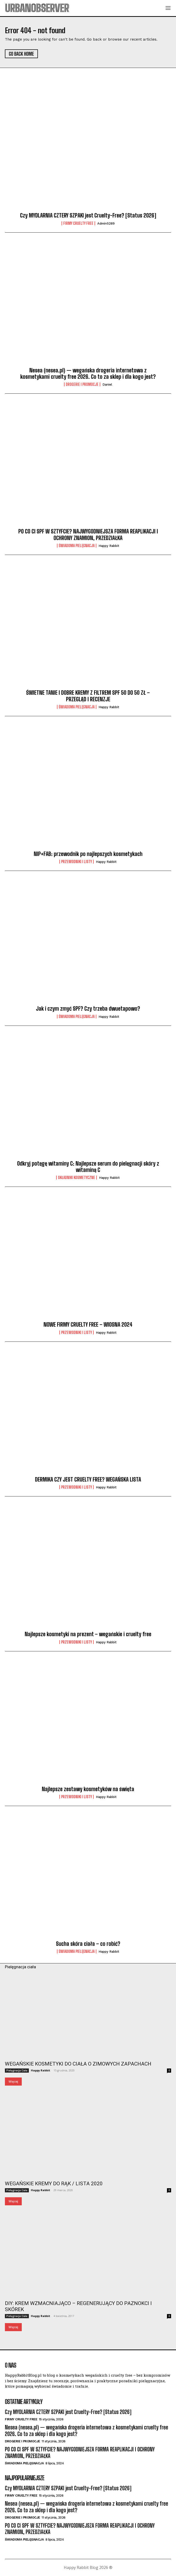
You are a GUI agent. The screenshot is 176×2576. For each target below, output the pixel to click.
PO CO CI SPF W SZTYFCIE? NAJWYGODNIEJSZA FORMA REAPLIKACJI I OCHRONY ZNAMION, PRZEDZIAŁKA (88, 534)
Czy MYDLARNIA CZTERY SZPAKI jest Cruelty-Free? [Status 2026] (88, 215)
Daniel (107, 384)
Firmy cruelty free (78, 223)
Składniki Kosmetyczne (76, 1178)
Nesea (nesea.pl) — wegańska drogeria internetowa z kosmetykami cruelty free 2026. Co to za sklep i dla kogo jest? (88, 373)
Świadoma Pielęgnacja (77, 546)
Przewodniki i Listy (76, 862)
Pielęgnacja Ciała (16, 2070)
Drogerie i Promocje (82, 384)
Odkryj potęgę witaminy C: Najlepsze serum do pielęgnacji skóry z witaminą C (88, 1166)
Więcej (13, 2081)
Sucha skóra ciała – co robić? (88, 1943)
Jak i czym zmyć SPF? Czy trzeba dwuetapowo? (88, 1008)
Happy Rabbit (109, 546)
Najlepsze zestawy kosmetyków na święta (88, 1789)
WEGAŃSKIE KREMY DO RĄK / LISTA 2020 (54, 2183)
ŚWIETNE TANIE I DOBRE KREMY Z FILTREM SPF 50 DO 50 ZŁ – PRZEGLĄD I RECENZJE (88, 695)
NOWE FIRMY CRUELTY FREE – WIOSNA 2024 (88, 1324)
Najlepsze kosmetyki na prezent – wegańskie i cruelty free (88, 1634)
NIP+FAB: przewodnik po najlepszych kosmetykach (88, 854)
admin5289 (106, 223)
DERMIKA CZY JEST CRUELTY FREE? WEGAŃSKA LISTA (88, 1479)
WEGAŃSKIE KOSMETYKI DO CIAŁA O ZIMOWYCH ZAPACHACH (78, 2064)
